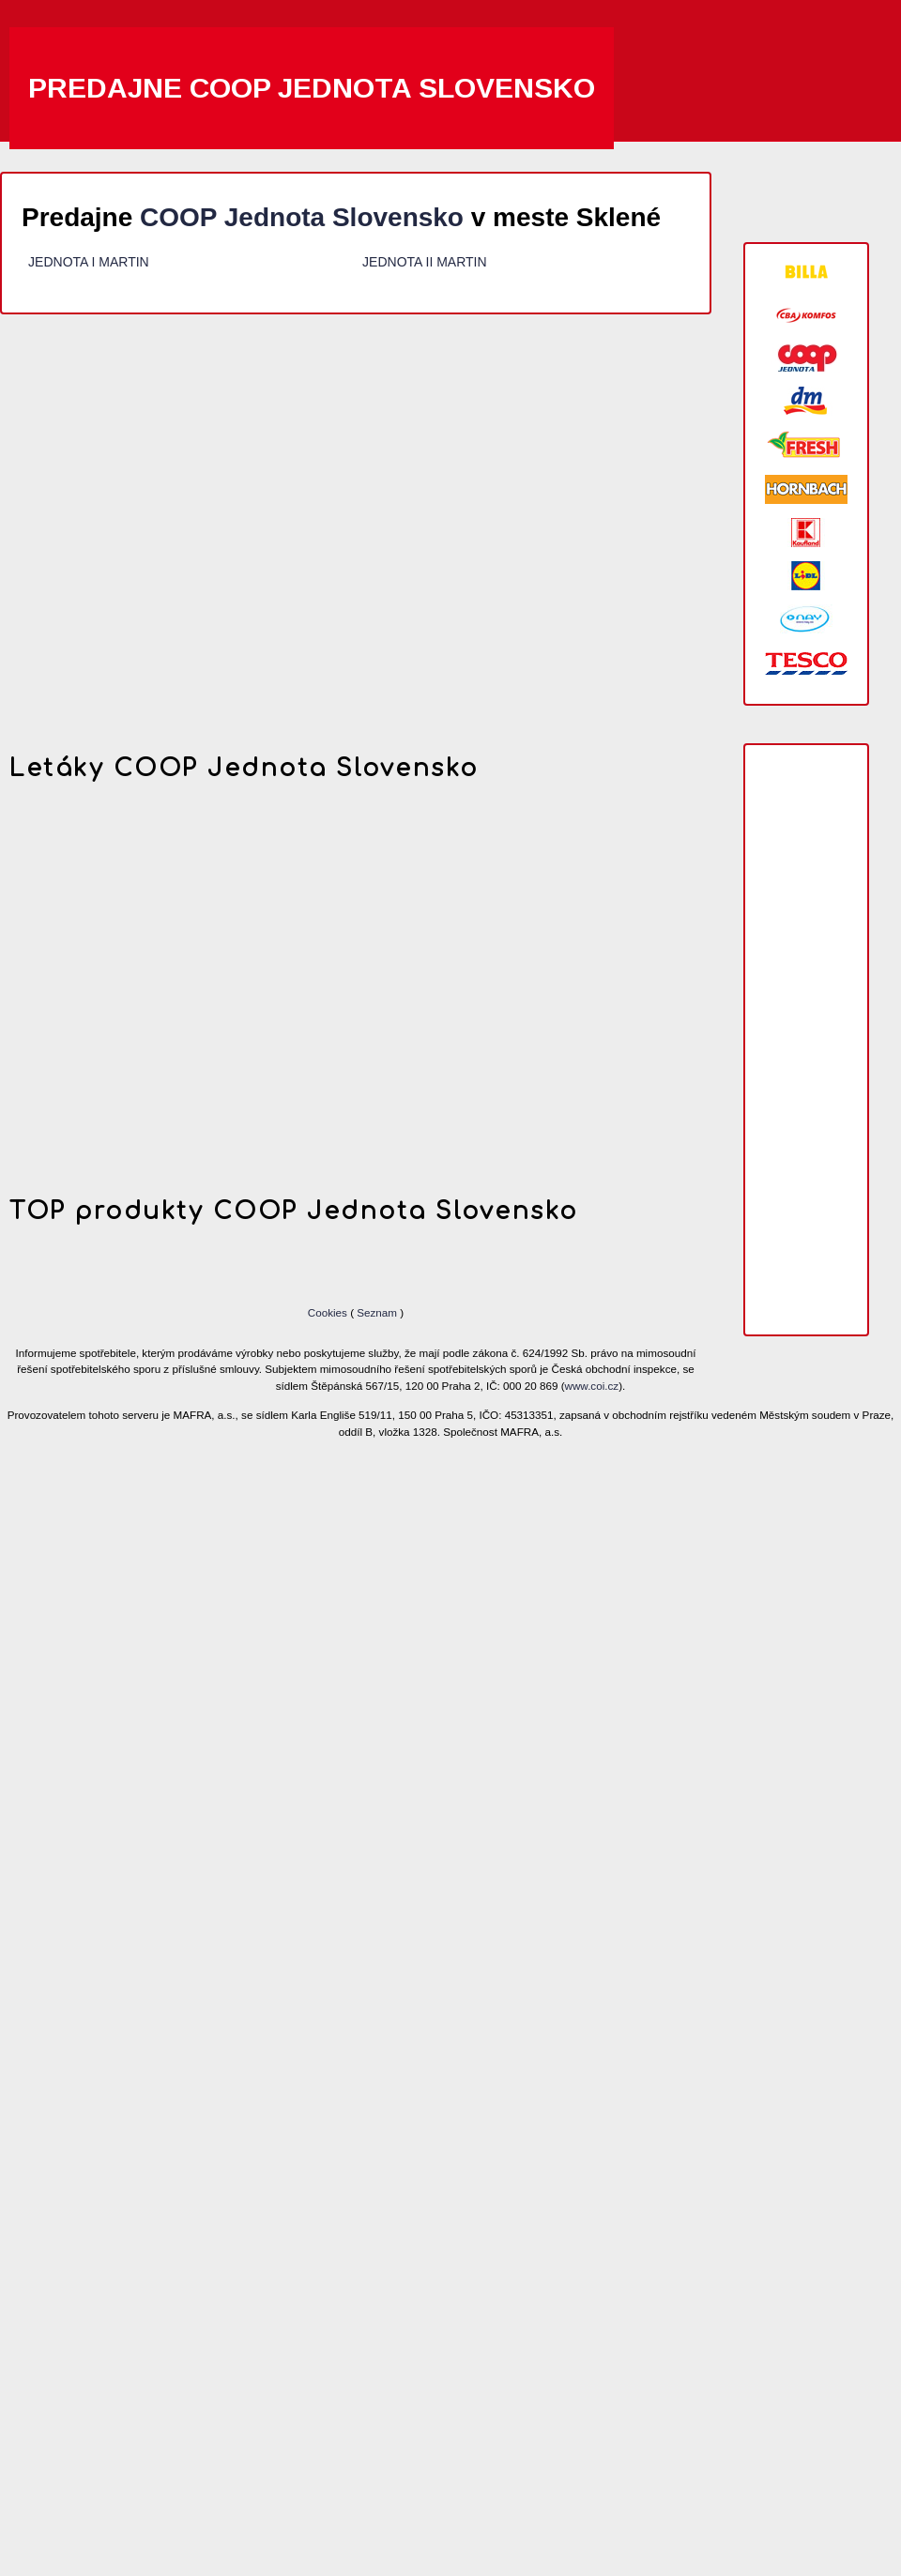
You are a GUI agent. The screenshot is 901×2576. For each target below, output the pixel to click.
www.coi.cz (592, 1385)
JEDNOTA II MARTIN (424, 261)
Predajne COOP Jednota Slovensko (311, 87)
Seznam (377, 1312)
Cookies (329, 1312)
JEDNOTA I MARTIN (88, 261)
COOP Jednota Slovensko (302, 217)
